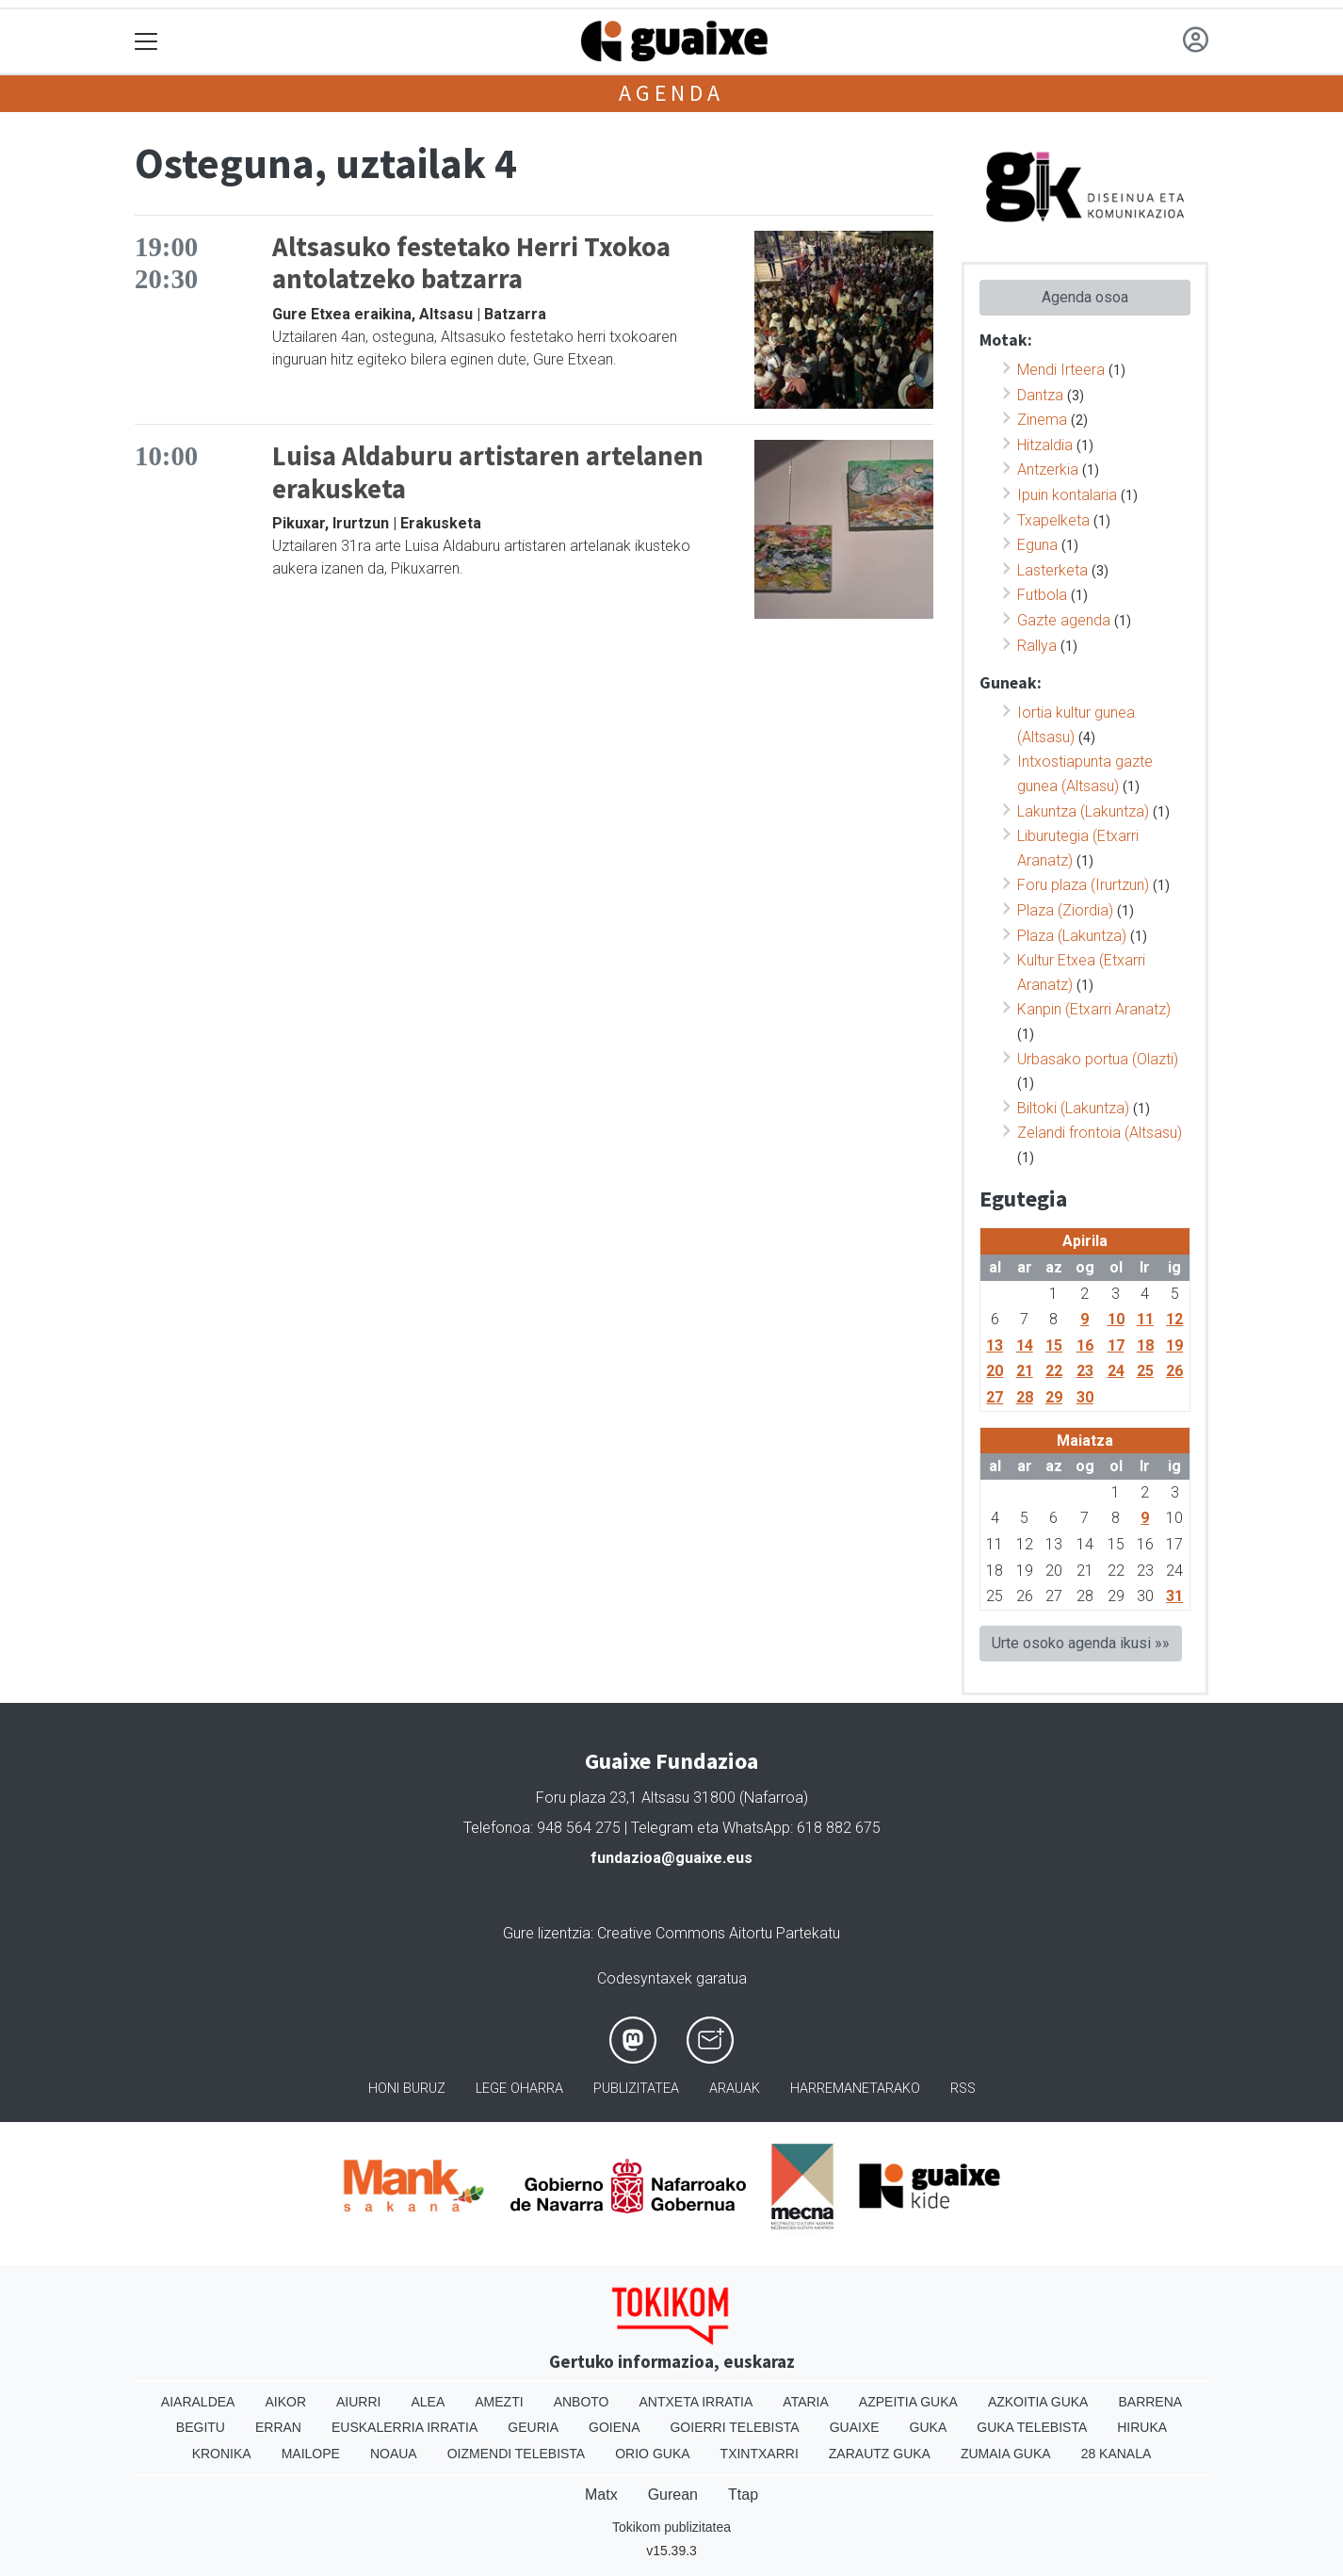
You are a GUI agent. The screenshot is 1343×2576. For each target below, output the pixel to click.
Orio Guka (652, 2453)
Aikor (285, 2401)
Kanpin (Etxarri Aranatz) (1094, 1009)
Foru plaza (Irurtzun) (1083, 885)
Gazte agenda (1063, 620)
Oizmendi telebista (516, 2453)
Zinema (1042, 420)
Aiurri (358, 2401)
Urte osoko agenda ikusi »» (1081, 1643)
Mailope (311, 2453)
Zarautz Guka (879, 2453)
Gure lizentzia (547, 1933)
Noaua (393, 2453)
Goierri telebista (734, 2427)
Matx (601, 2495)
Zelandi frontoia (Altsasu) (1099, 1133)
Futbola (1042, 595)
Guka (928, 2427)
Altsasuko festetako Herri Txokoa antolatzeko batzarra (471, 263)
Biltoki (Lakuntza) (1073, 1108)
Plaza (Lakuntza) (1071, 936)
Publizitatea (636, 2089)
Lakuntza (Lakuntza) (1083, 811)
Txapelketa (1053, 520)
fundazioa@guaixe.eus (671, 1858)
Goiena (614, 2427)
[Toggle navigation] (146, 41)
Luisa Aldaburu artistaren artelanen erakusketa (488, 472)
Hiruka (1142, 2427)
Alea (428, 2401)
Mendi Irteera (1061, 370)
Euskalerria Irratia (404, 2427)
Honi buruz (406, 2089)
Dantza (1040, 395)
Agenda (671, 92)
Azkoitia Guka (1038, 2401)
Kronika (221, 2453)
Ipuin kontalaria (1067, 495)
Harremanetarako (855, 2089)
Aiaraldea (198, 2401)
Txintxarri (759, 2453)
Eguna (1037, 545)
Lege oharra (519, 2089)
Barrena (1150, 2401)
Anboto (581, 2401)
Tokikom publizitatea (671, 2527)
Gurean (673, 2495)
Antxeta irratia (696, 2401)
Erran (278, 2427)
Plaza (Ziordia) (1065, 910)
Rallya (1037, 646)
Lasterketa (1052, 570)
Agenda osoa (1085, 297)
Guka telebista (1032, 2427)
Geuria (533, 2427)
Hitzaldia (1045, 445)
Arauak (734, 2089)
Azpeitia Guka (908, 2401)
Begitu (200, 2427)
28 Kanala (1116, 2453)
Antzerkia (1047, 469)
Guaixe (855, 2427)
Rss (963, 2089)
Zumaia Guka (1006, 2453)
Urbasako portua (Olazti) (1097, 1059)
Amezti (499, 2401)
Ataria (806, 2401)
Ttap (743, 2495)
